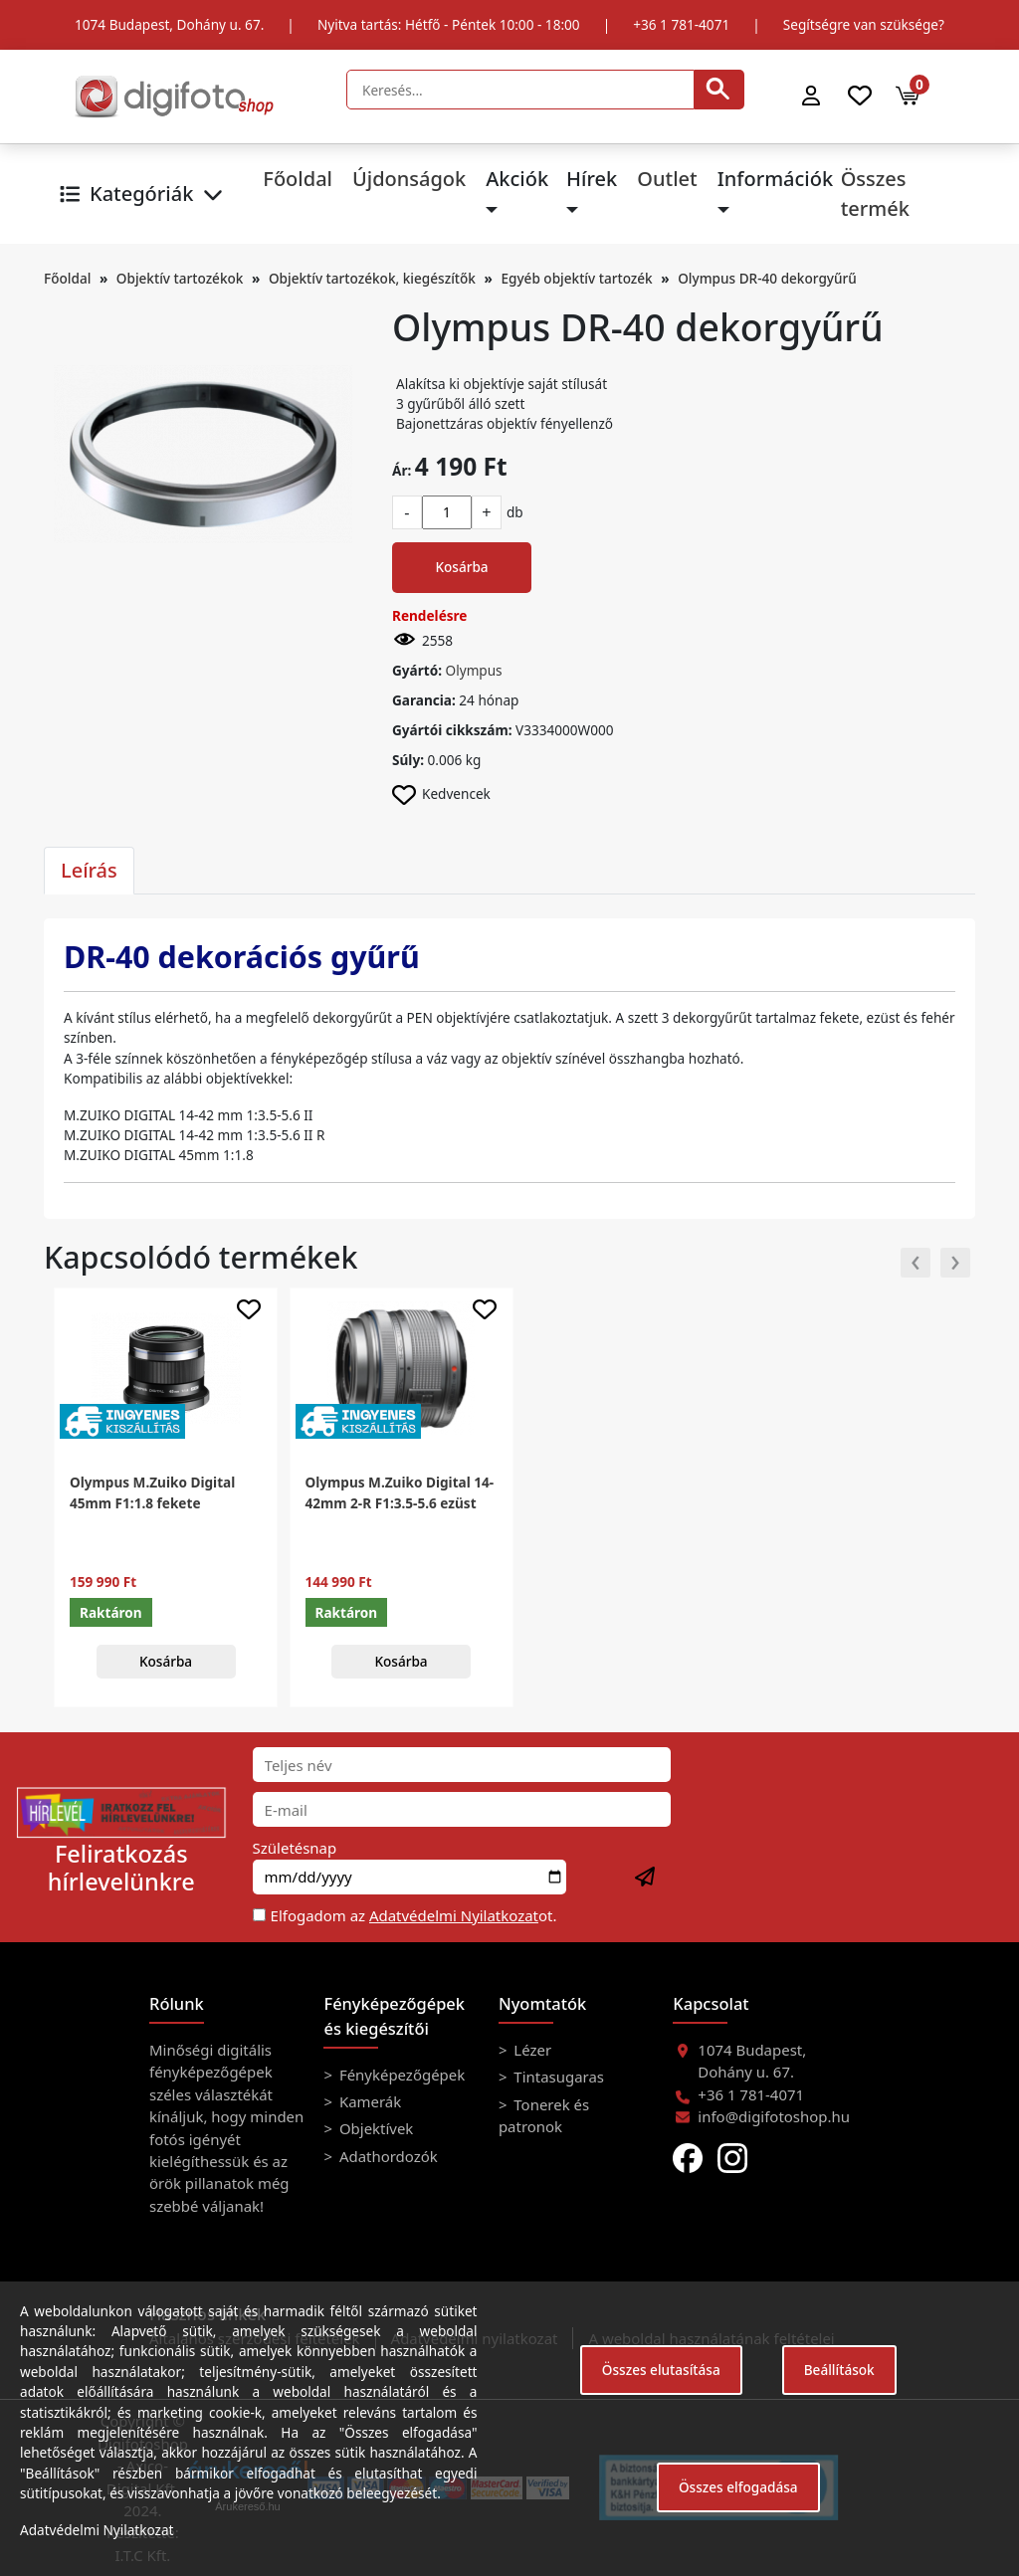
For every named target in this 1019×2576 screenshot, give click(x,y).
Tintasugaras (557, 2076)
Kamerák (368, 2101)
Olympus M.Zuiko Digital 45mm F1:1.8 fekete (152, 1492)
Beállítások (839, 2369)
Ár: (401, 470)
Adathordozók (386, 2156)
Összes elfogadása (738, 2486)
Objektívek (374, 2128)
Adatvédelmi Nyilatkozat (453, 1915)
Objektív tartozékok (180, 278)
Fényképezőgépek (400, 2074)
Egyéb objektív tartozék (576, 278)
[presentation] (915, 1263)
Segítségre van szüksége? (863, 24)
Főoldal (297, 178)
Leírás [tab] (89, 870)
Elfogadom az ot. (414, 1915)
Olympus (474, 670)
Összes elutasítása (661, 2369)
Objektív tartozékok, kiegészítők (372, 278)
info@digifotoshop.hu (774, 2116)
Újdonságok (409, 178)
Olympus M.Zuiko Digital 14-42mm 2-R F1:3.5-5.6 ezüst (400, 1492)
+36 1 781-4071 (681, 24)
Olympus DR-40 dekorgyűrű (767, 278)
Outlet (667, 178)
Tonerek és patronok (544, 2115)
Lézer (530, 2050)
